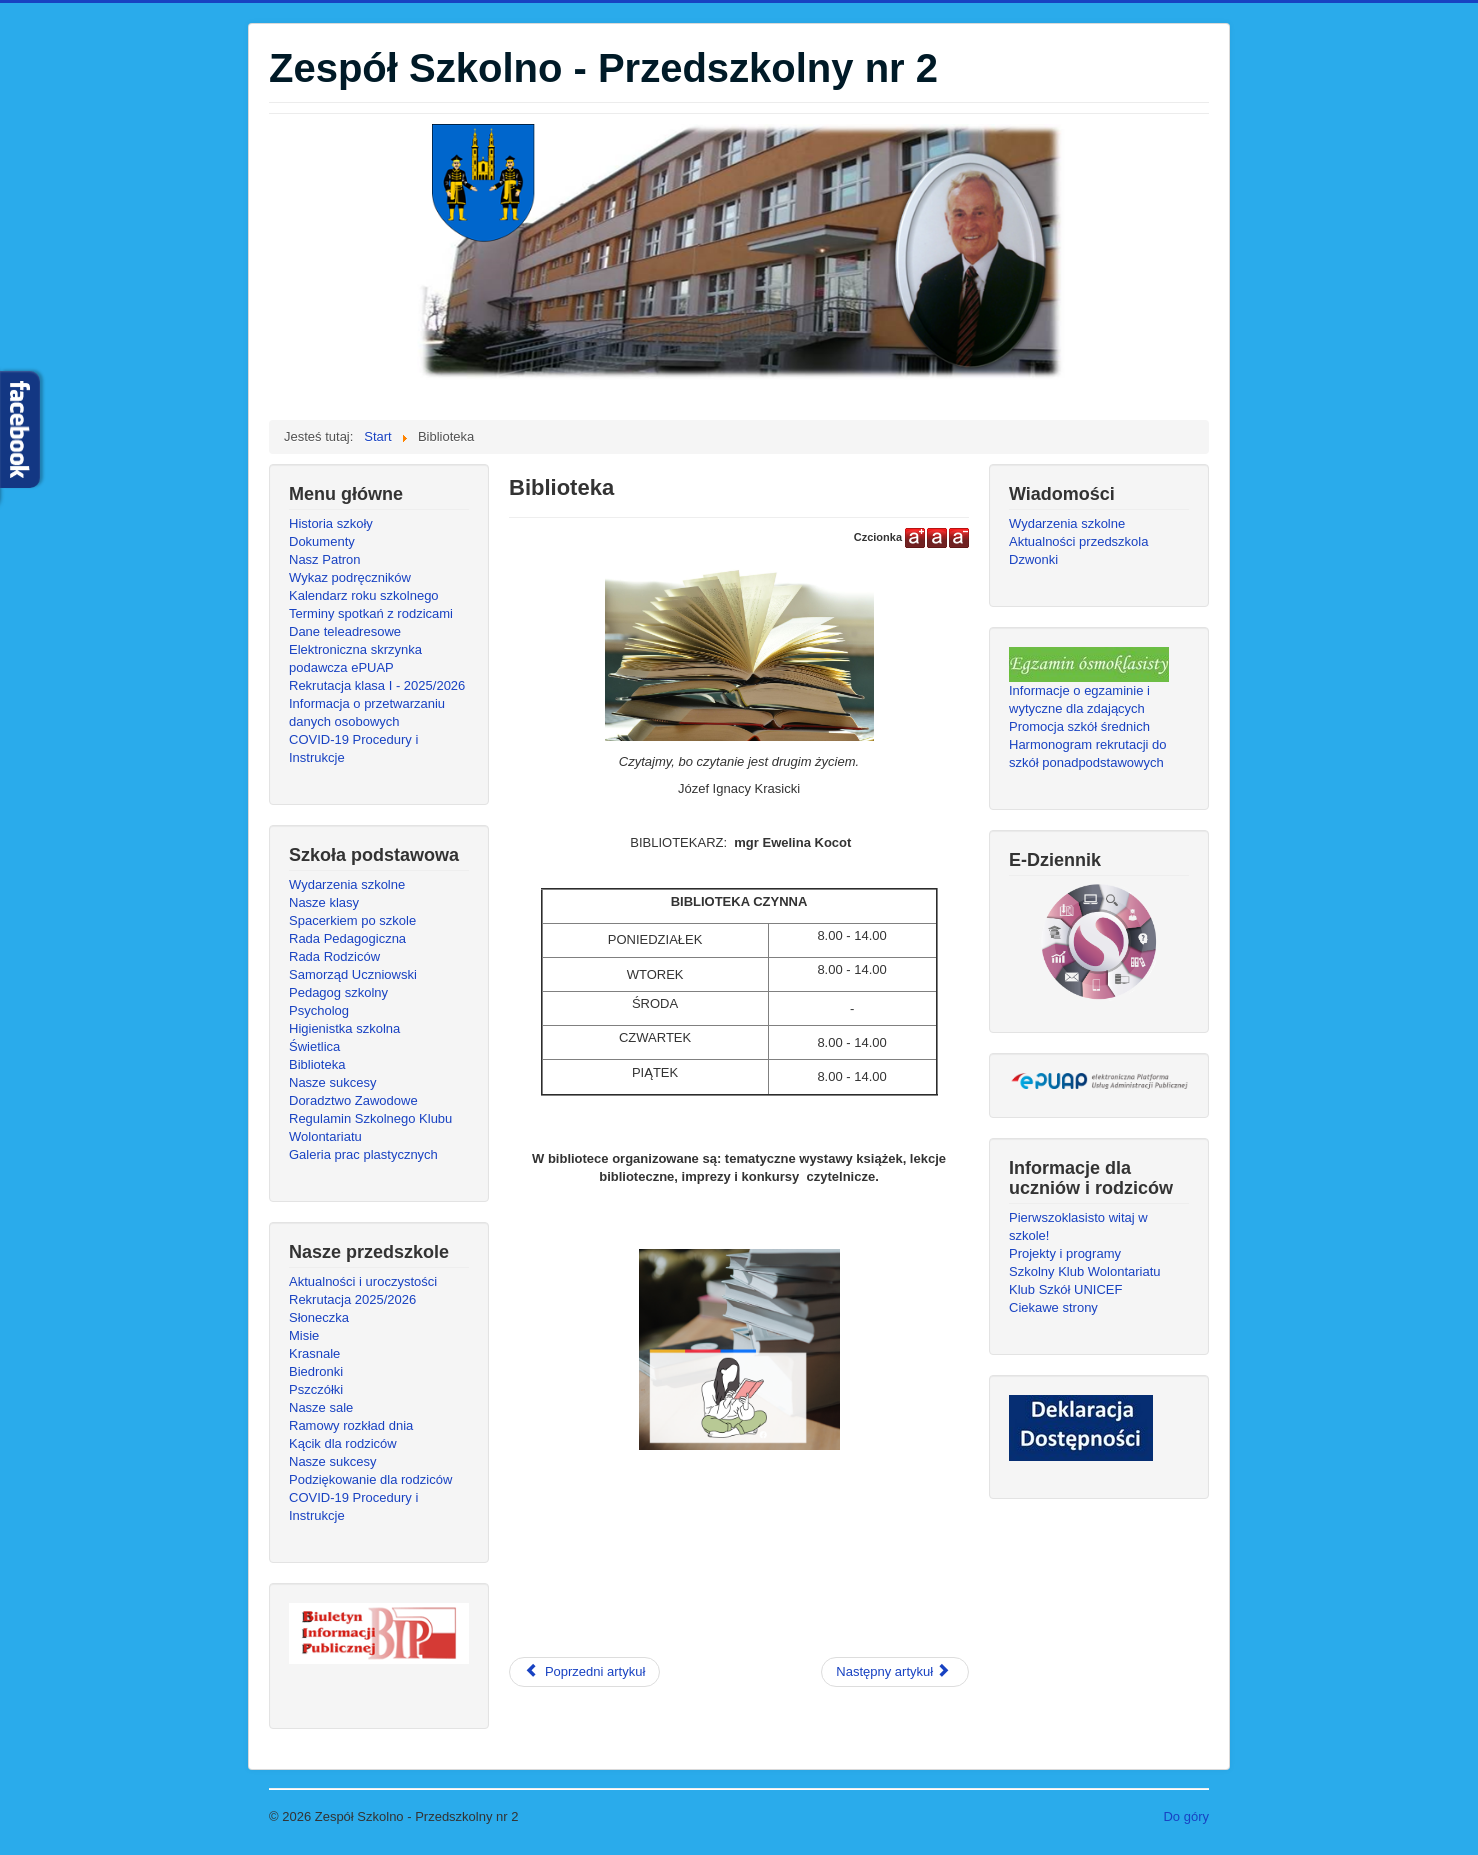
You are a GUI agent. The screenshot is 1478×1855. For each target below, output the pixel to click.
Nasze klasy (324, 902)
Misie (304, 1335)
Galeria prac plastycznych (363, 1154)
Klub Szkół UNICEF (1065, 1289)
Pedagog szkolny (338, 992)
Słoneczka (319, 1317)
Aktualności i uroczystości (363, 1281)
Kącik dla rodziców (343, 1443)
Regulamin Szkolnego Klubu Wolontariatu (370, 1127)
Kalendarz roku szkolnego (364, 595)
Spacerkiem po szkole (352, 920)
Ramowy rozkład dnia (351, 1425)
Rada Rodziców (334, 956)
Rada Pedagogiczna (347, 938)
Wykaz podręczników (350, 577)
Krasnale (314, 1353)
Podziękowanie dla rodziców (370, 1479)
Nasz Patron (325, 559)
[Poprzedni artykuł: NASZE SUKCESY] (584, 1672)
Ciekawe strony (1053, 1307)
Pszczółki (316, 1389)
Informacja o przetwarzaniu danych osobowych (367, 712)
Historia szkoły (331, 523)
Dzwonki (1033, 559)
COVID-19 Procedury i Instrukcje (353, 748)
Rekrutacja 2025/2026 (352, 1299)
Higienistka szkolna (344, 1028)
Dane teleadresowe (345, 631)
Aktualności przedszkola (1078, 541)
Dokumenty (322, 541)
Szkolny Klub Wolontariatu (1085, 1271)
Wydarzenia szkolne (347, 884)
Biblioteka (317, 1064)
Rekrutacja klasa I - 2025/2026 (377, 685)
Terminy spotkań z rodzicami (371, 613)
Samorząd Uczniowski (353, 974)
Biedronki (316, 1371)
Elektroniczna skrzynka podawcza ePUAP (355, 658)
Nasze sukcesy (332, 1082)
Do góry (1186, 1816)
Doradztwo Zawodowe (353, 1100)
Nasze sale (321, 1407)
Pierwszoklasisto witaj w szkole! (1078, 1226)
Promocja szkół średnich (1079, 726)
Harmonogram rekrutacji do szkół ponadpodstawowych (1088, 753)
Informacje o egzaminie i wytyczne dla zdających (1079, 699)
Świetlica (314, 1046)
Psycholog (319, 1010)
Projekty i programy (1065, 1253)
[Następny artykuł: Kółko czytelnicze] (895, 1672)
